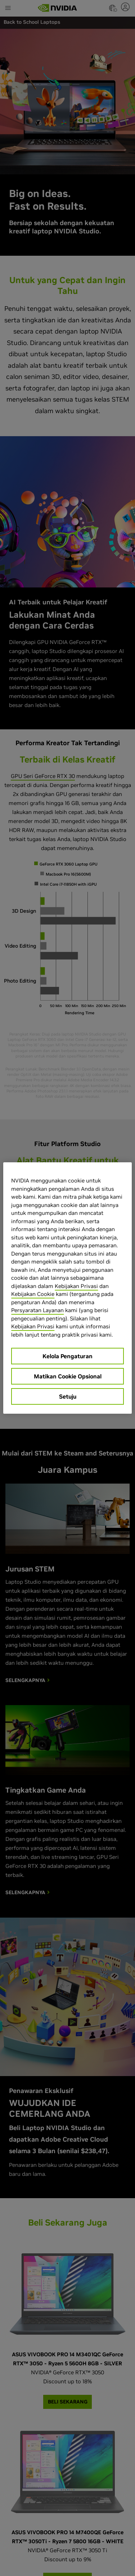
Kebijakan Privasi (76, 1286)
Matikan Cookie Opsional (68, 1376)
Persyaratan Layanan (37, 1310)
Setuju (67, 1396)
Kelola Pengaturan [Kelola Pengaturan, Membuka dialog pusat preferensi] (67, 1356)
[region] (67, 1288)
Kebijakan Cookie (32, 1294)
